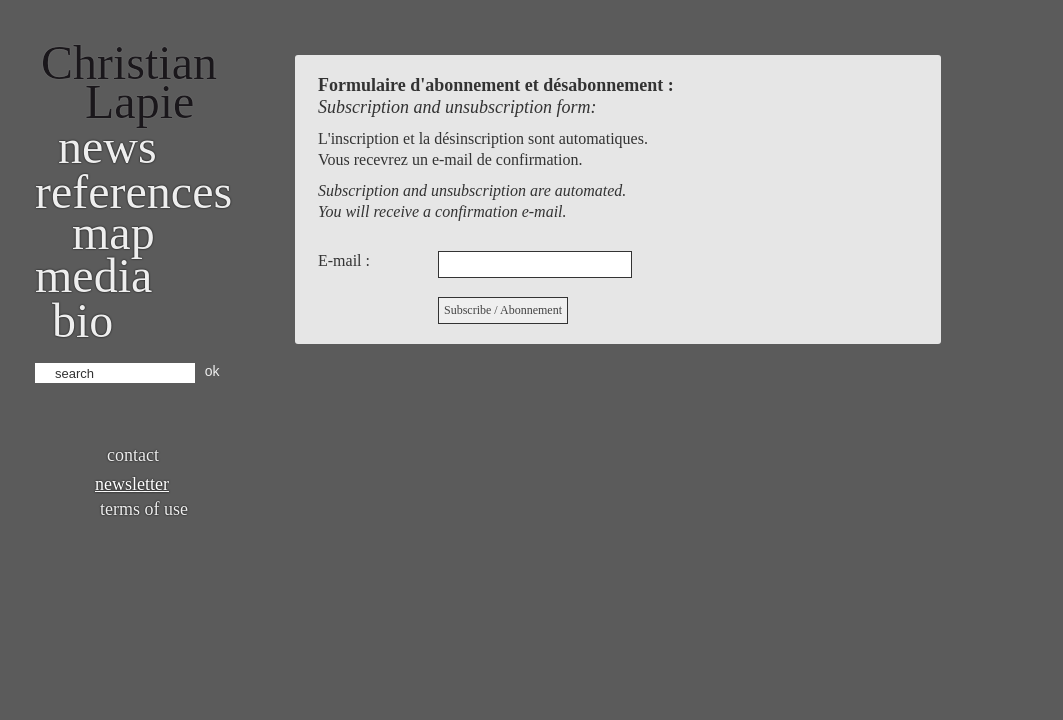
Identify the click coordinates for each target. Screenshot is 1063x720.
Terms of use (144, 509)
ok (212, 371)
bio (82, 320)
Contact (133, 455)
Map (113, 232)
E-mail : (344, 260)
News (107, 146)
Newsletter (132, 484)
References (133, 191)
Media (93, 275)
